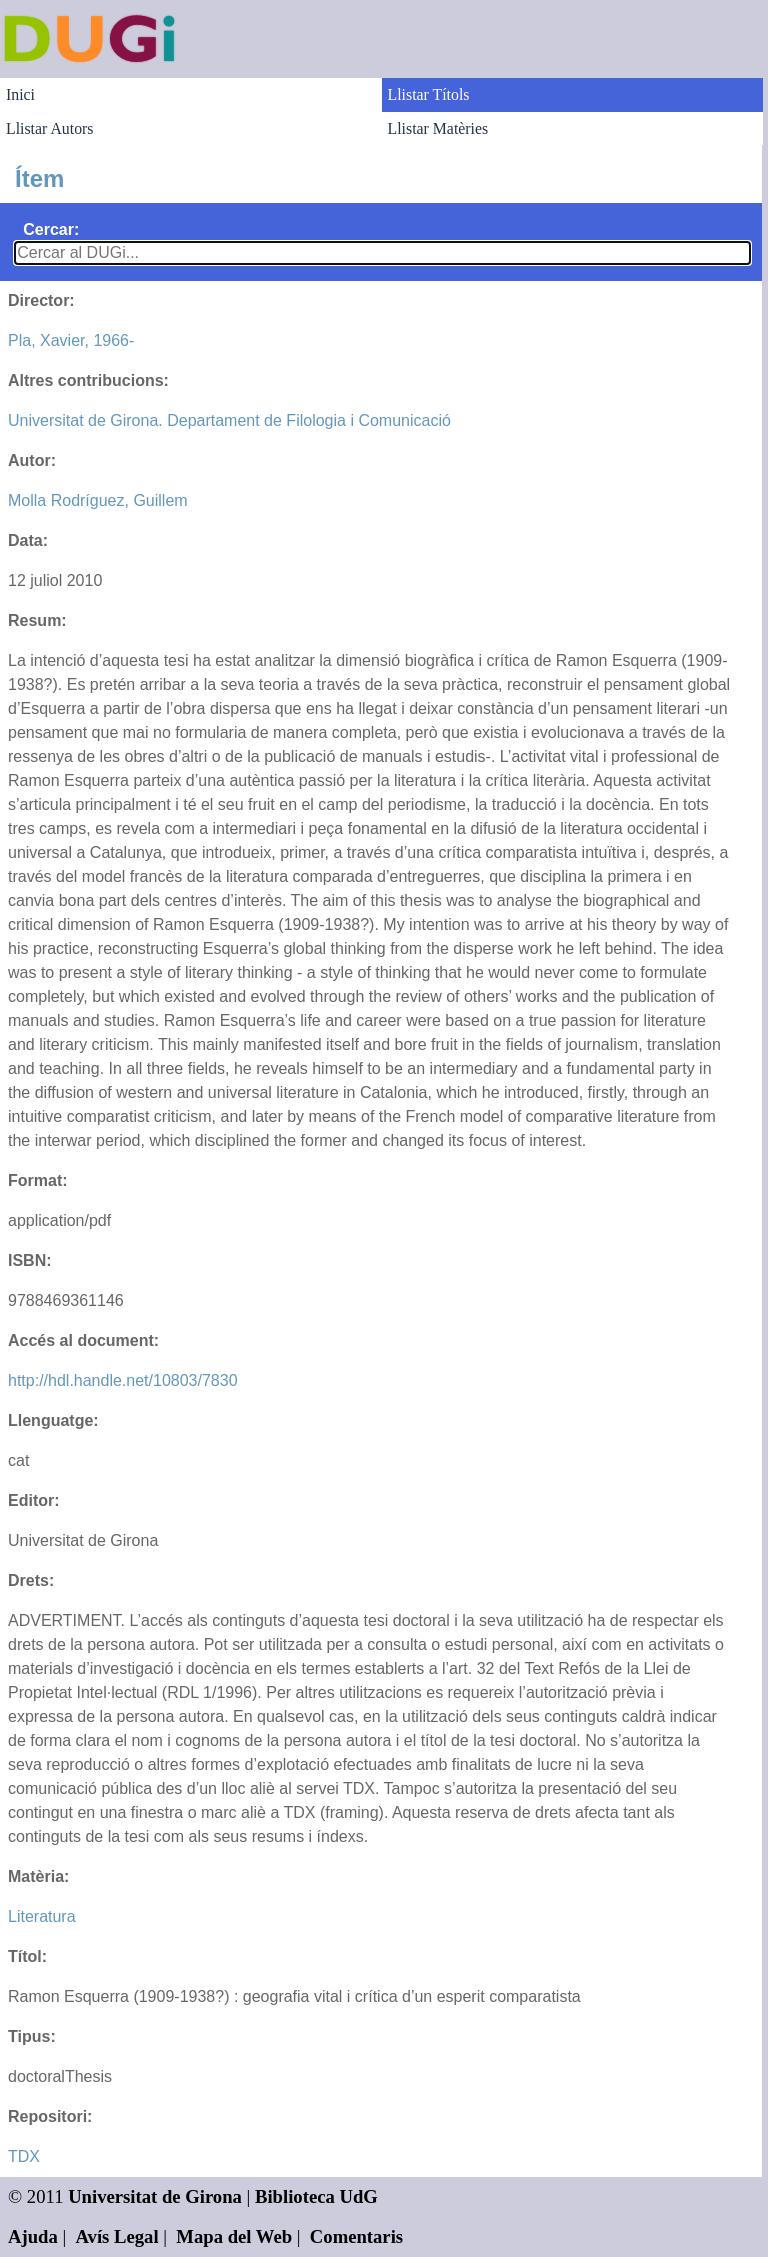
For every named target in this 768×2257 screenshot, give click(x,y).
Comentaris (356, 2236)
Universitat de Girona (155, 2196)
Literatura (42, 1916)
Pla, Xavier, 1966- (71, 340)
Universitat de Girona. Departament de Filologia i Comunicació (229, 420)
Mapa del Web (234, 2236)
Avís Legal (117, 2236)
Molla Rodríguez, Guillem (98, 500)
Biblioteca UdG (316, 2196)
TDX (24, 2156)
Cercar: (51, 229)
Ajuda (33, 2236)
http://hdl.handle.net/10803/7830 (123, 1380)
